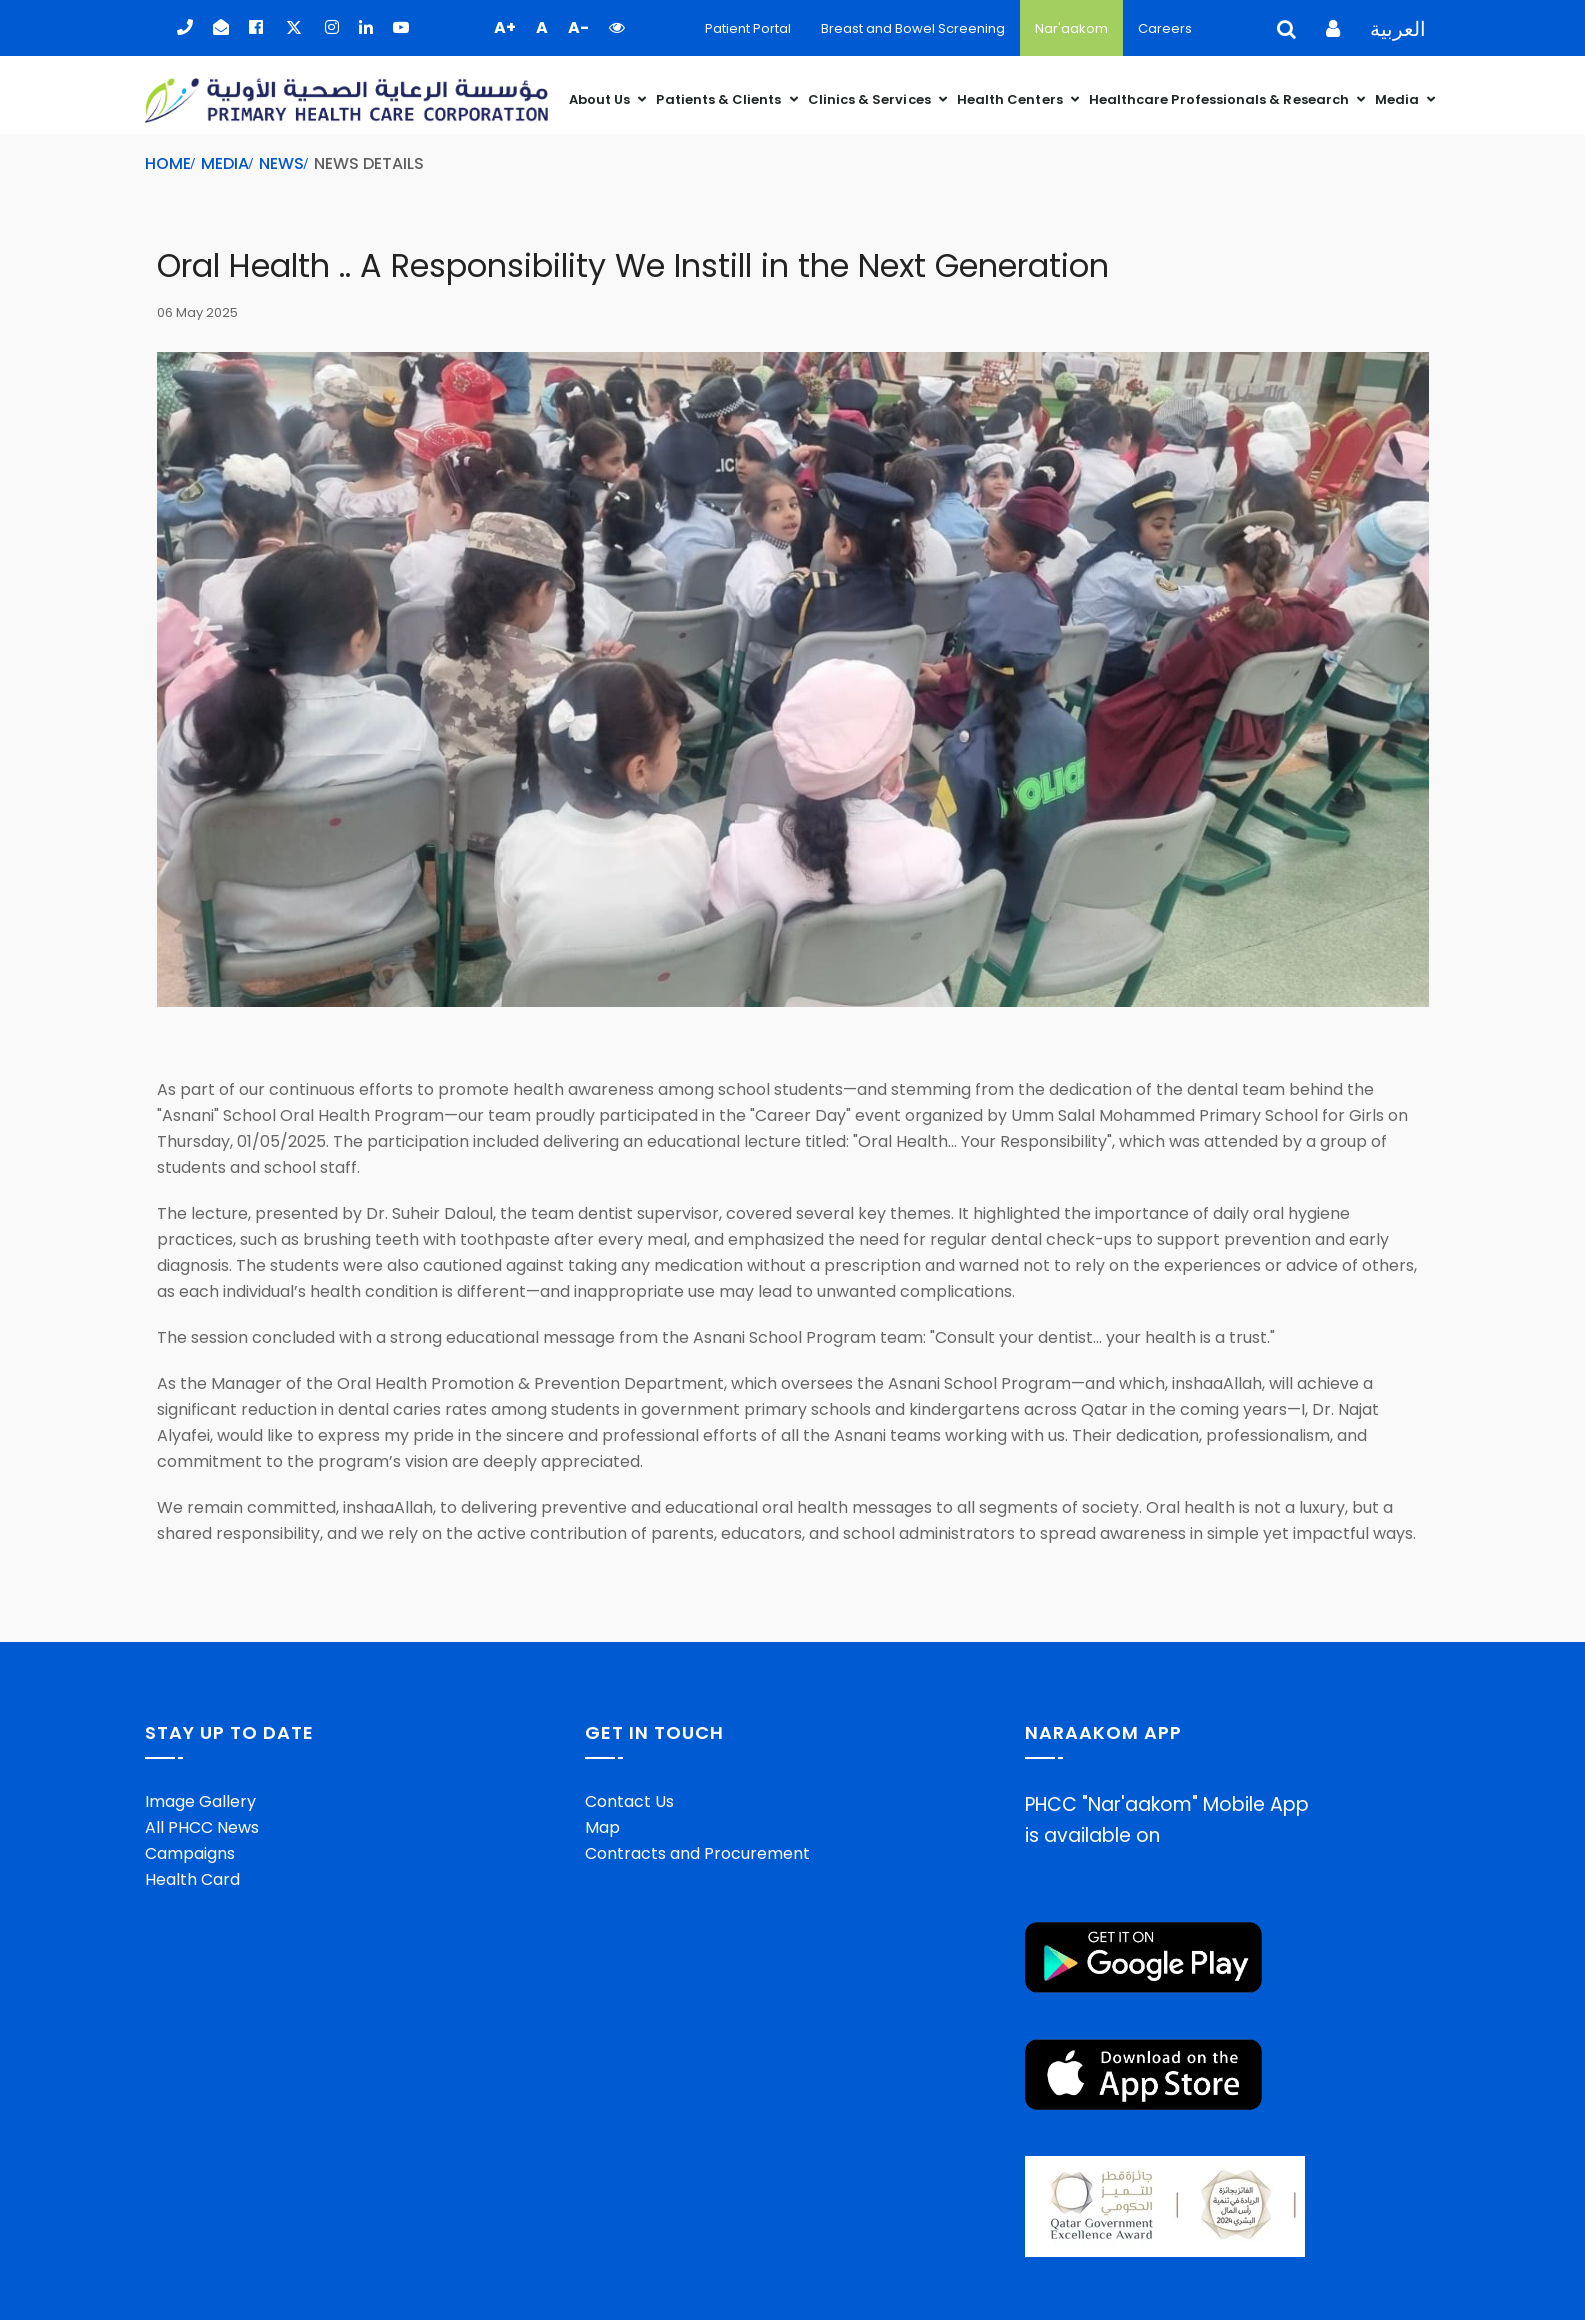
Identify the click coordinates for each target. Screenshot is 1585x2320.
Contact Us (629, 1801)
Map (602, 1827)
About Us (601, 99)
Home (168, 163)
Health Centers (1011, 99)
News (281, 163)
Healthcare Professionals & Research (1220, 99)
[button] (617, 27)
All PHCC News (202, 1827)
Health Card (192, 1879)
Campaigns (190, 1853)
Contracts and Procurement (697, 1853)
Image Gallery (200, 1801)
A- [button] (578, 27)
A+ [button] (505, 27)
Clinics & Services (871, 99)
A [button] (542, 27)
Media (1398, 99)
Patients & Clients (720, 99)
